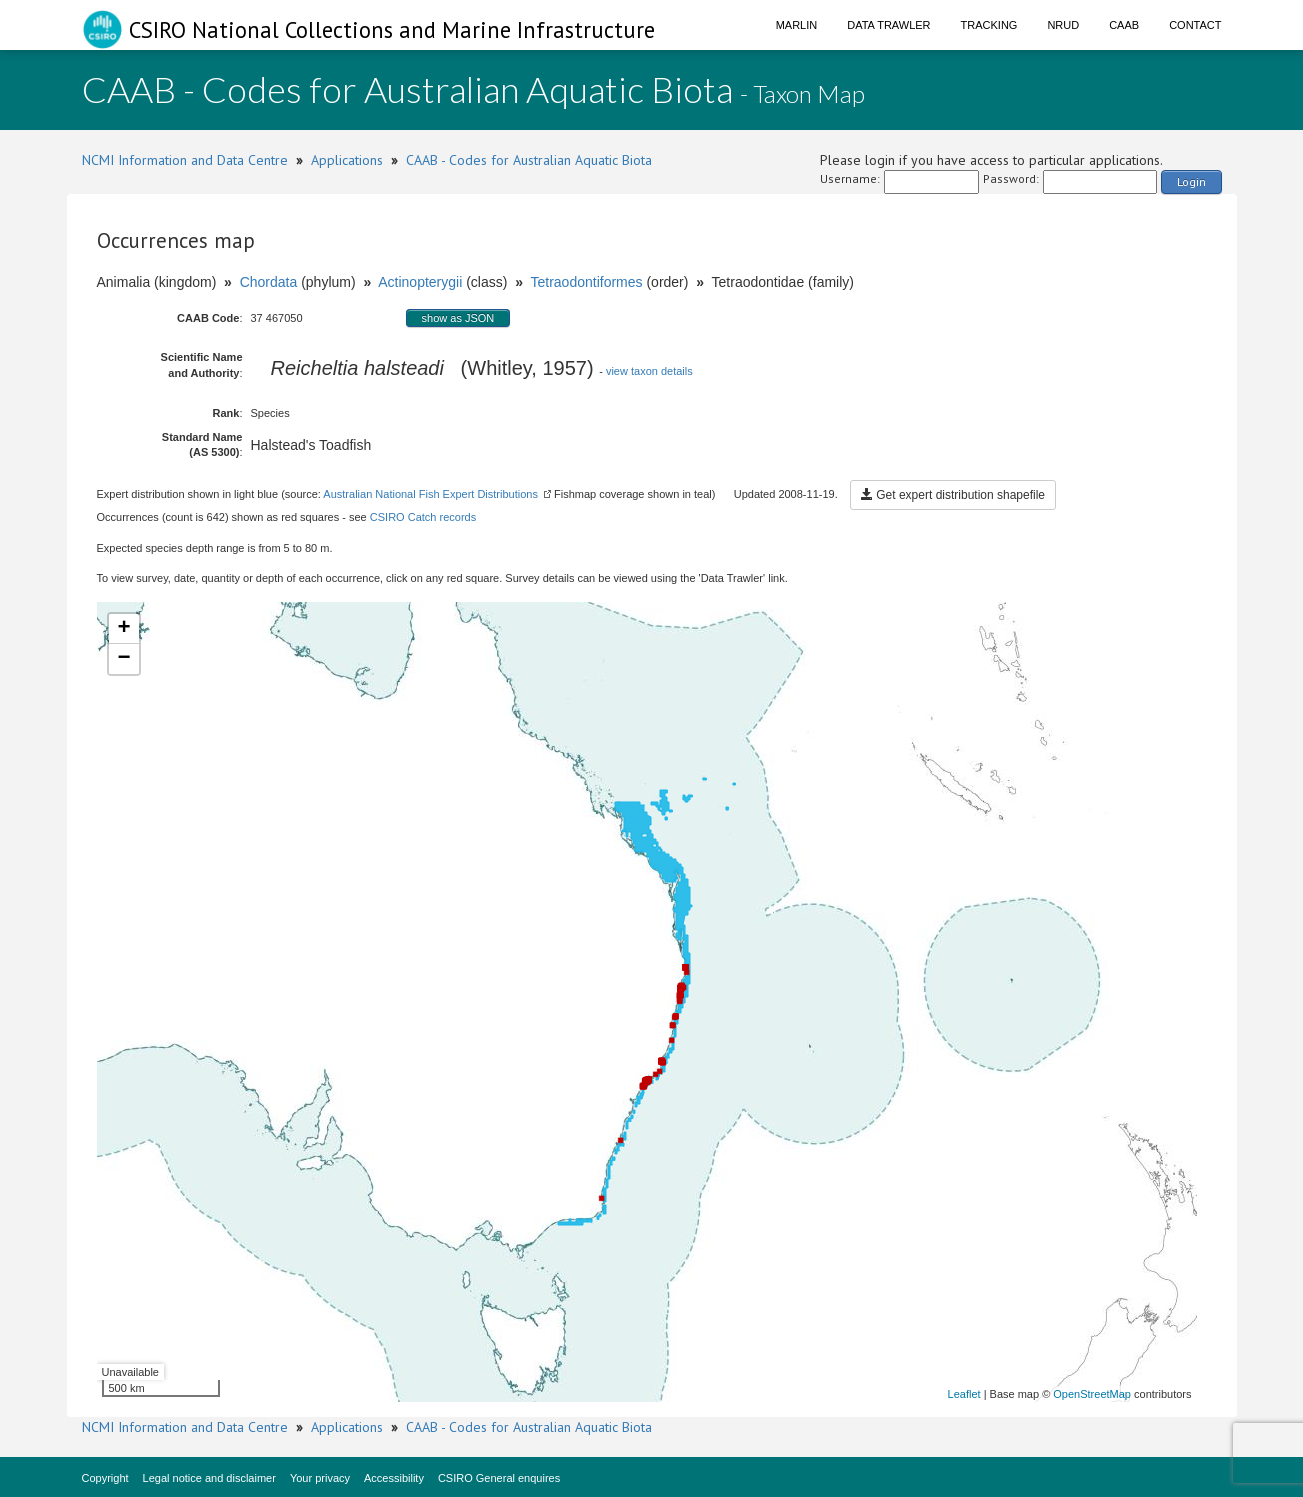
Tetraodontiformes (586, 282)
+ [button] (123, 629)
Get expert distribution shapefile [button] (953, 495)
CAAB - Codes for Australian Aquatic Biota (529, 160)
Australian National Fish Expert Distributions (430, 494)
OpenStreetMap (1092, 1394)
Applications (347, 160)
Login (1191, 181)
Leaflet (964, 1394)
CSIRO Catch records (423, 517)
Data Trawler (888, 25)
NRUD (1063, 25)
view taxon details (649, 371)
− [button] (123, 659)
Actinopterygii (420, 282)
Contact (1195, 25)
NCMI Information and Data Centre (185, 160)
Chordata (269, 282)
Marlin (797, 25)
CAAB (1124, 25)
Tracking (989, 25)
